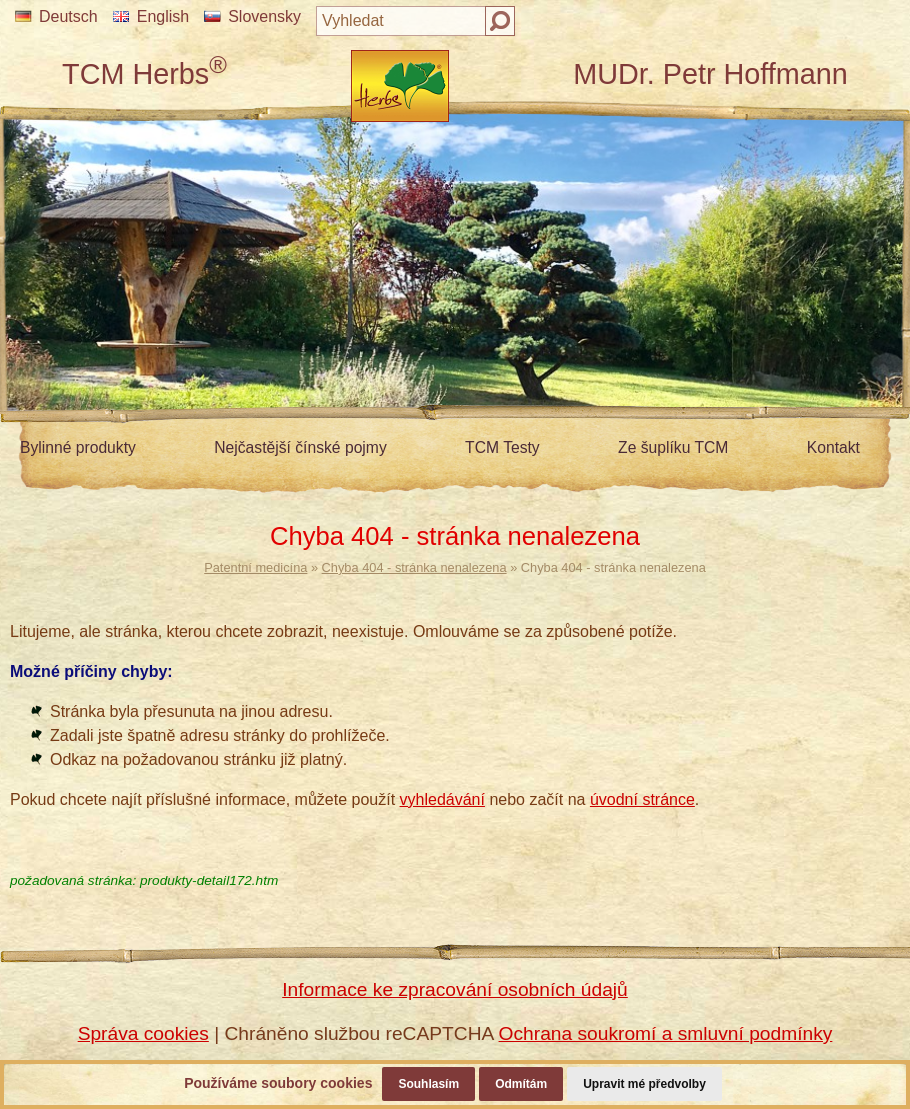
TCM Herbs (144, 74)
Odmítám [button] (521, 1084)
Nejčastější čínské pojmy (300, 447)
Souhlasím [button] (428, 1084)
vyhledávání (442, 799)
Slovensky (252, 16)
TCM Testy (502, 447)
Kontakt (833, 447)
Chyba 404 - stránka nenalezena (414, 567)
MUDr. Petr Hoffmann (710, 74)
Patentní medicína (255, 567)
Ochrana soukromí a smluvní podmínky (666, 1033)
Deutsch (56, 16)
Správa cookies (143, 1033)
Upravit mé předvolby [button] (644, 1084)
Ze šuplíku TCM (673, 447)
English (151, 16)
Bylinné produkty (78, 447)
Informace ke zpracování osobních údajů (455, 989)
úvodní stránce (642, 799)
